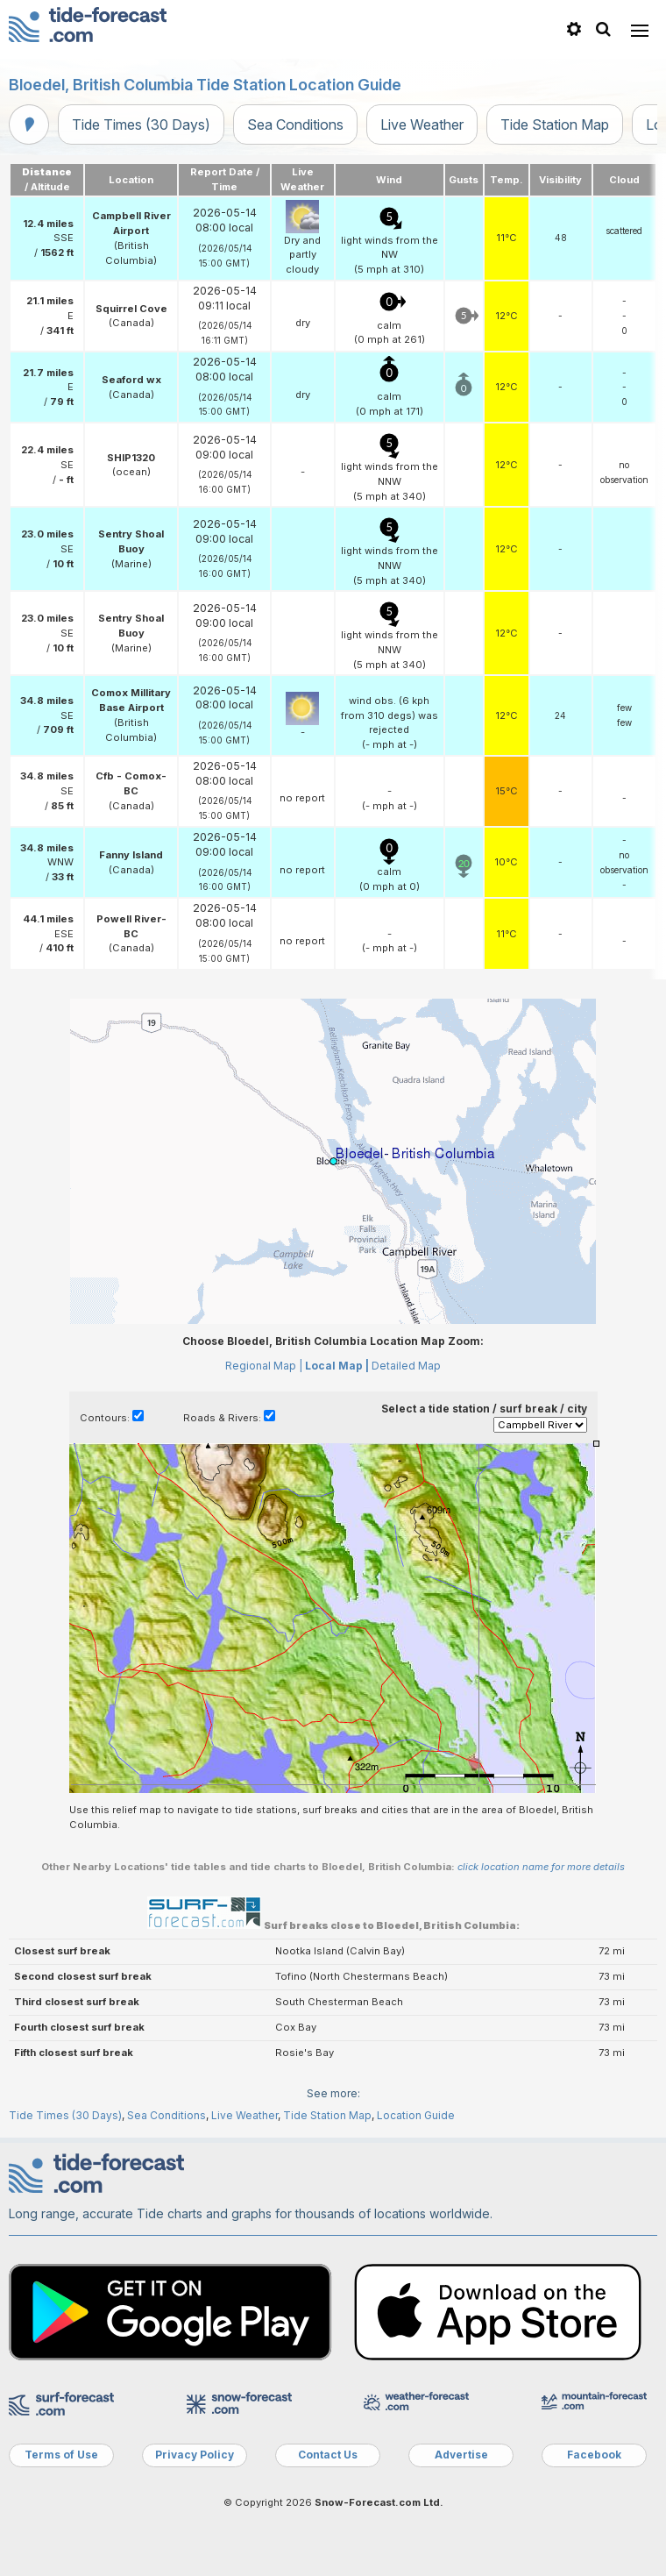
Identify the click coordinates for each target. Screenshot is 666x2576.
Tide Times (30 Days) (141, 124)
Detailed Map (406, 1365)
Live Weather (422, 124)
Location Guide (416, 2115)
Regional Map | (263, 1365)
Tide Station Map (554, 124)
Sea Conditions (295, 124)
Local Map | (337, 1365)
